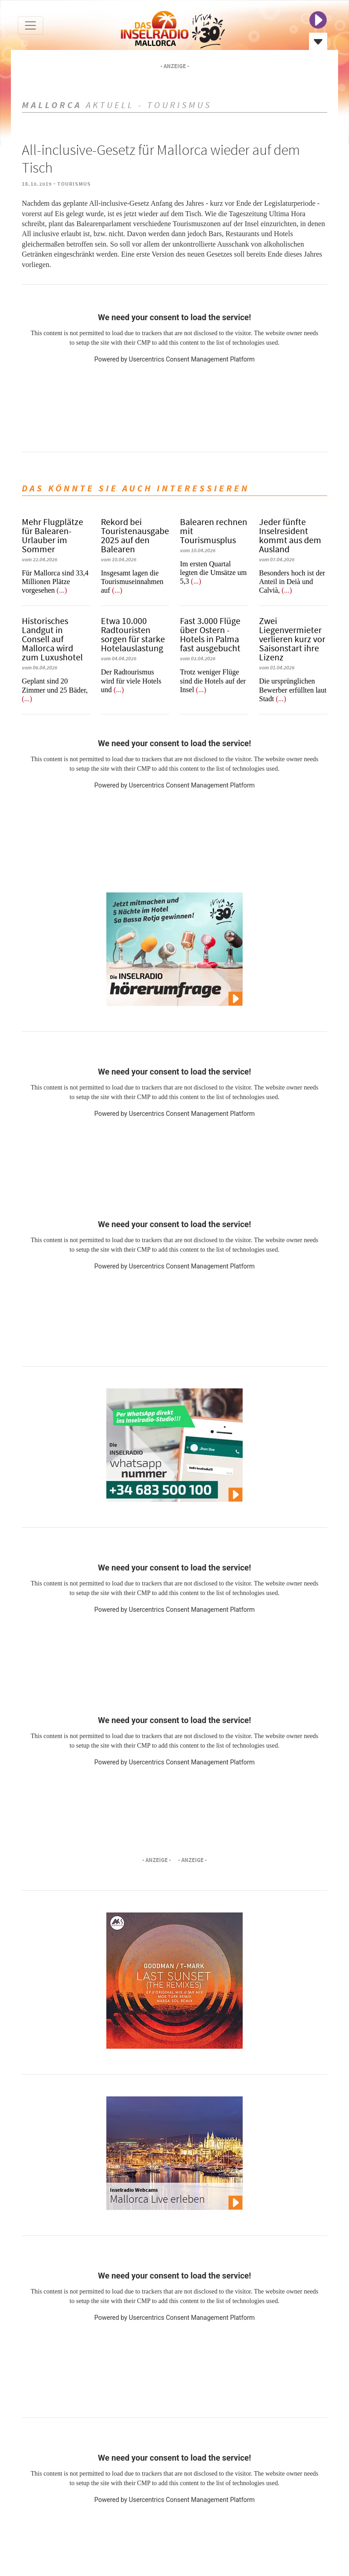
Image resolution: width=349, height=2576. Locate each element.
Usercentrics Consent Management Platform (191, 359)
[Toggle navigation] (30, 25)
